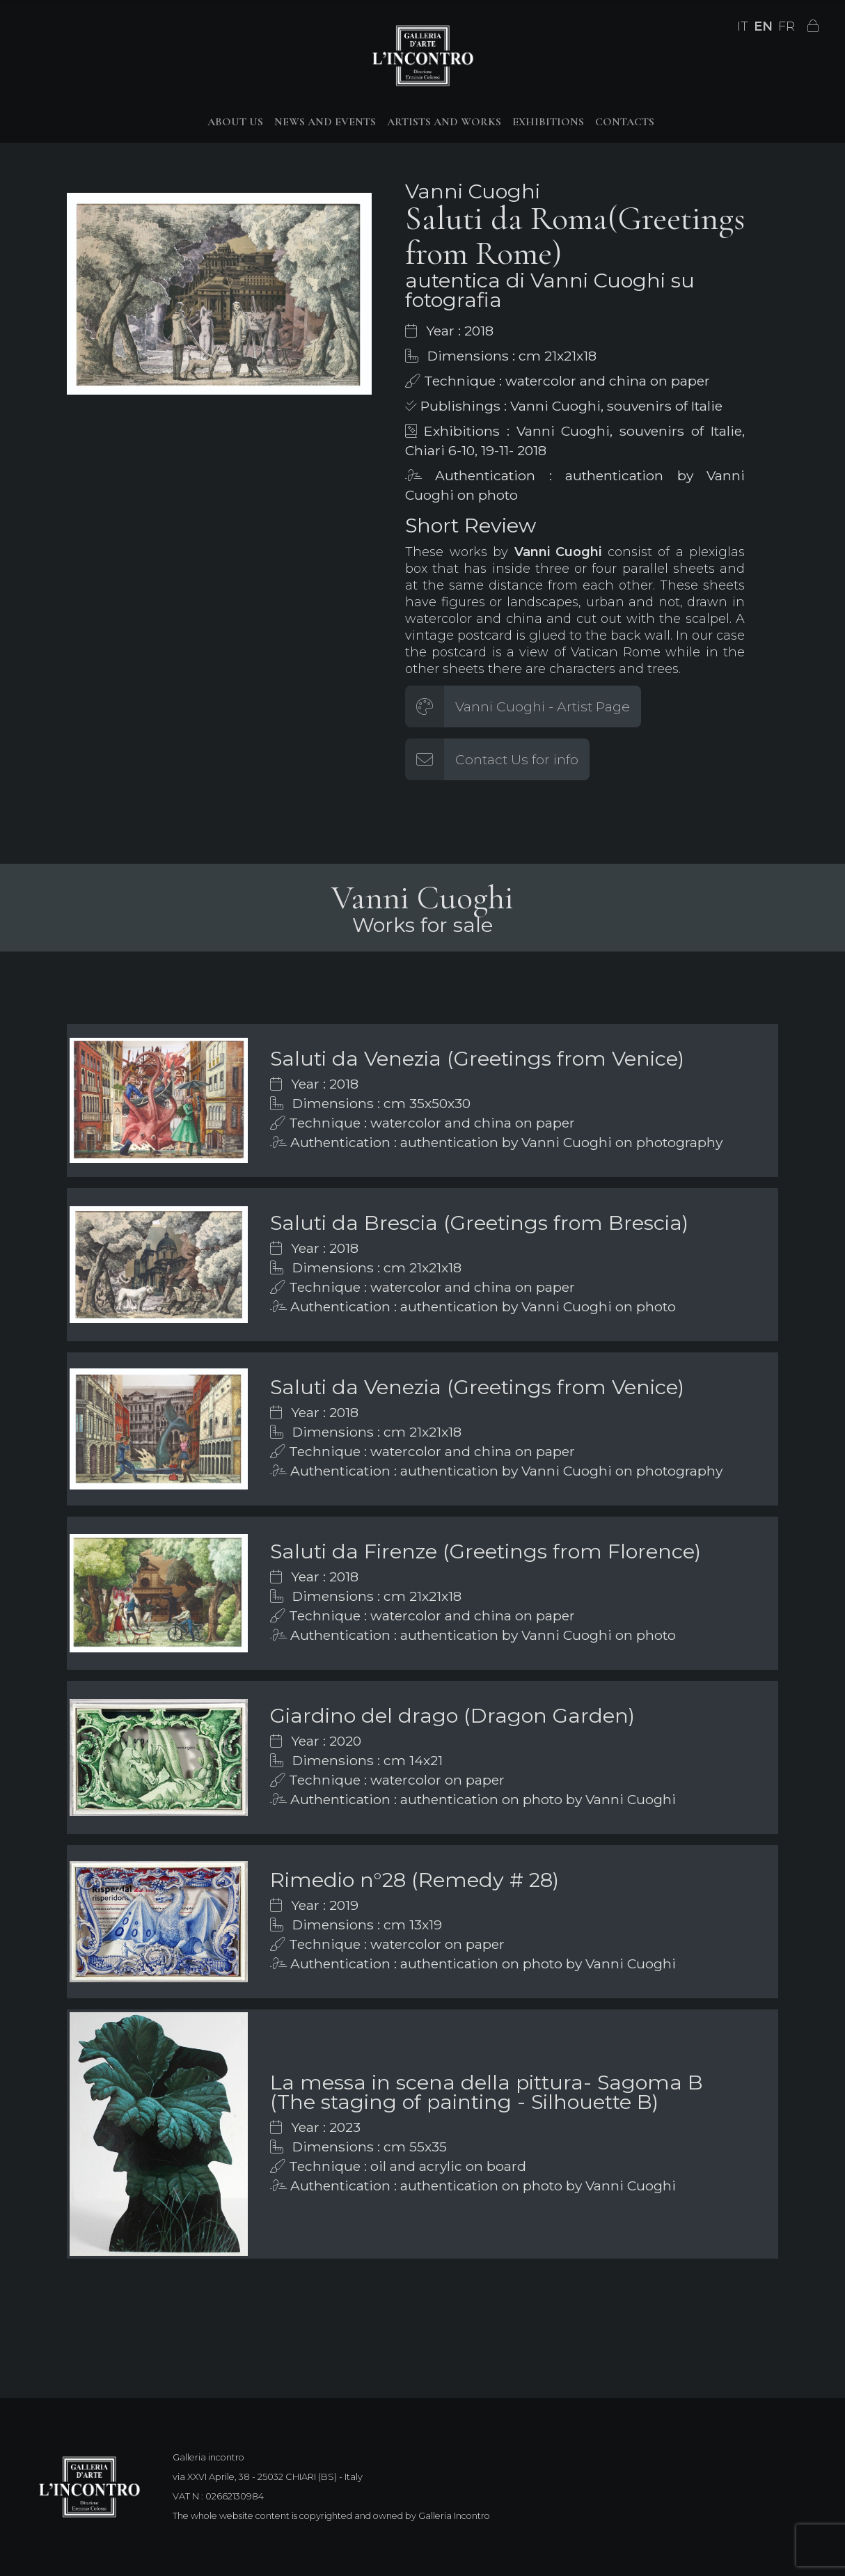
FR (786, 26)
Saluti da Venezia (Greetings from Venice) (477, 1058)
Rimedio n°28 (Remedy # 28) (414, 1879)
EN (763, 26)
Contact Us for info (516, 759)
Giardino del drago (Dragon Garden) (452, 1715)
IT (742, 26)
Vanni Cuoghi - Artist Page (542, 706)
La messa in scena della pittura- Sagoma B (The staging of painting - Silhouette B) (486, 2092)
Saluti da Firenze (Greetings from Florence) (485, 1551)
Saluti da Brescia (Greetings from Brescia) (479, 1222)
